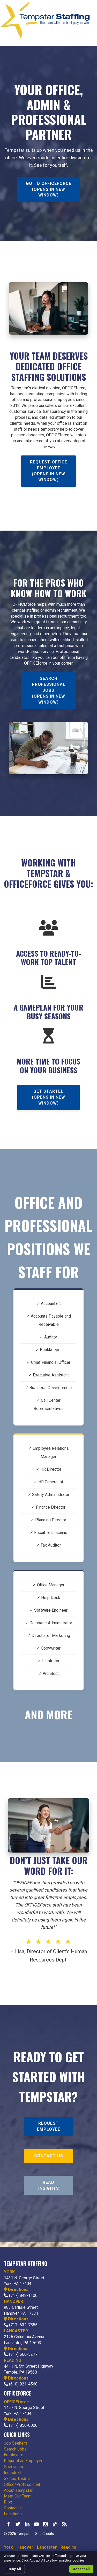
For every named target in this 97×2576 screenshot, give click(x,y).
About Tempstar (18, 2490)
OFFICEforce (16, 2401)
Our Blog (55, 2524)
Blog (8, 2502)
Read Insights (48, 2185)
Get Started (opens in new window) (48, 1097)
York (8, 2547)
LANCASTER (16, 2330)
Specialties (14, 2466)
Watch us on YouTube (36, 2524)
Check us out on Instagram (46, 2524)
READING (12, 2360)
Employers (13, 2454)
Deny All (14, 2569)
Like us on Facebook (8, 2524)
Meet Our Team (18, 2496)
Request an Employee (23, 2460)
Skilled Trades (17, 2478)
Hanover (25, 2547)
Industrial (12, 2472)
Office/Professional (22, 2484)
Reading (68, 2547)
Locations (13, 2513)
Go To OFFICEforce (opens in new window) (48, 189)
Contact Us (48, 2155)
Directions (16, 2289)
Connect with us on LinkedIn (27, 2524)
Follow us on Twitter (18, 2524)
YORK (9, 2272)
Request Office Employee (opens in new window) (48, 471)
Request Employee (48, 2126)
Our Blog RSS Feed (64, 2524)
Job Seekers (15, 2443)
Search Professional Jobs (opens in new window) (48, 690)
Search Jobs (15, 2449)
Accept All (81, 2569)
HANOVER (13, 2301)
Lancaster (47, 2547)
